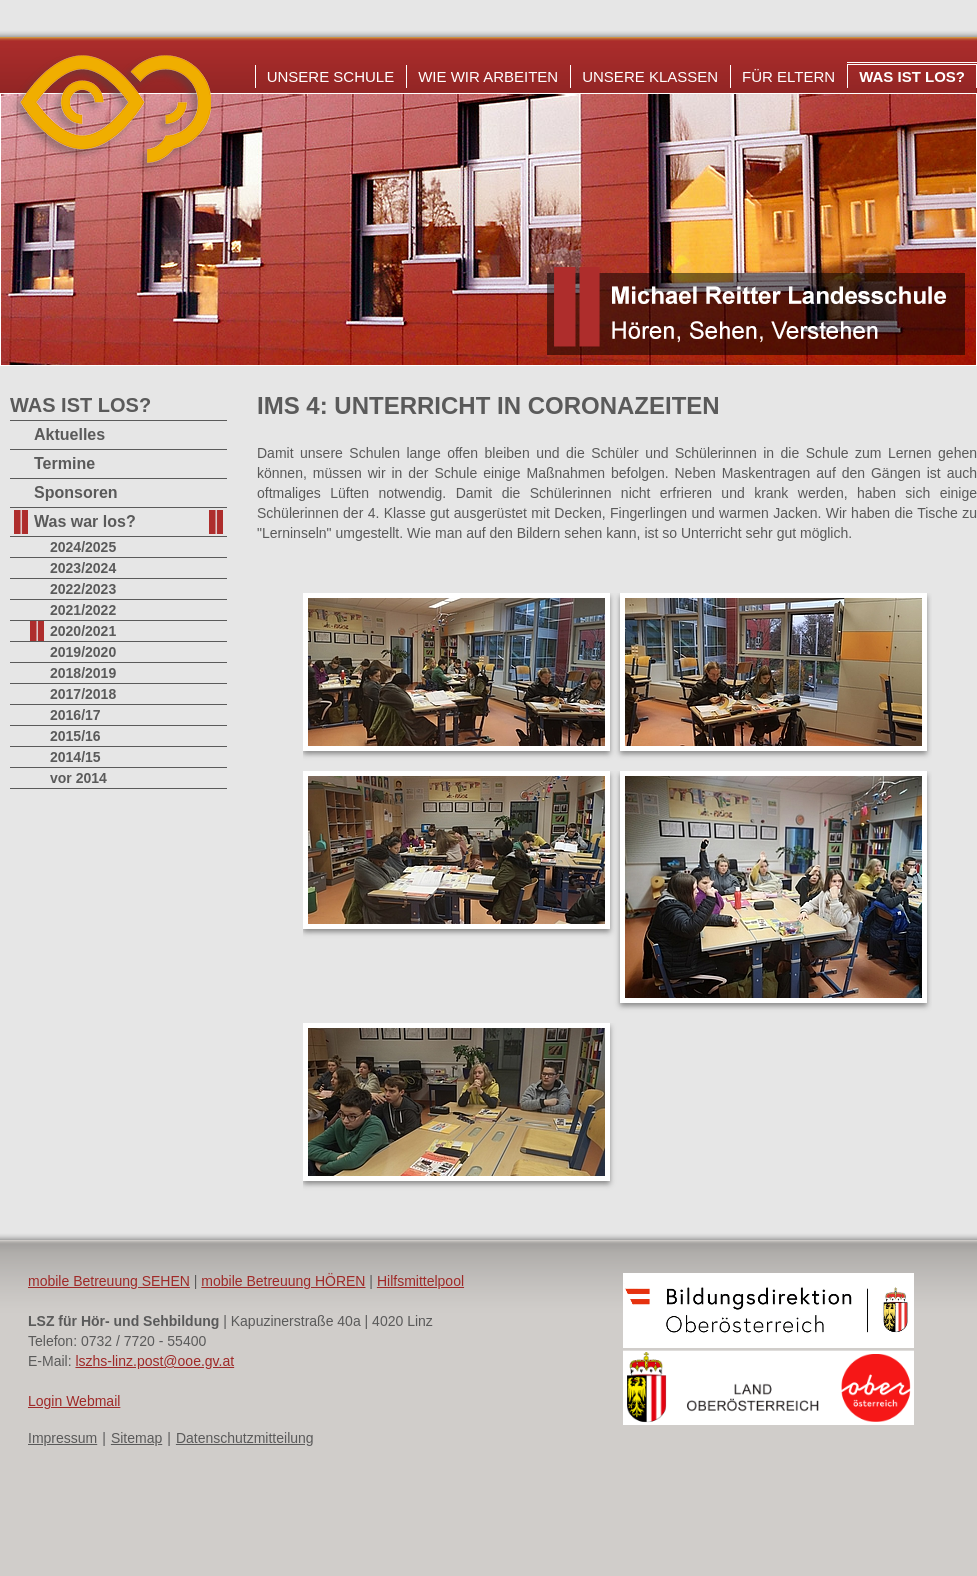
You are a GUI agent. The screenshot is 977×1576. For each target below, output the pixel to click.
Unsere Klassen (650, 76)
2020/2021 (83, 631)
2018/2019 (83, 673)
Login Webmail (74, 1401)
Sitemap (136, 1438)
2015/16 (75, 736)
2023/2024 (83, 568)
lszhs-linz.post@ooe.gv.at (154, 1361)
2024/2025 (83, 547)
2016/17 (75, 715)
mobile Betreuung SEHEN (109, 1281)
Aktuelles (69, 434)
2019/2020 (83, 652)
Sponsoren (76, 492)
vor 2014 (78, 778)
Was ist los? (912, 76)
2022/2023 (83, 589)
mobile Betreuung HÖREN (283, 1281)
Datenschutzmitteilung (245, 1438)
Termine (64, 463)
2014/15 (75, 757)
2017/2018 (83, 694)
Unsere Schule (331, 76)
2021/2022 (83, 610)
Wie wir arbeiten (488, 76)
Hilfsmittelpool (420, 1281)
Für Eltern (788, 76)
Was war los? (85, 521)
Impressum (62, 1438)
